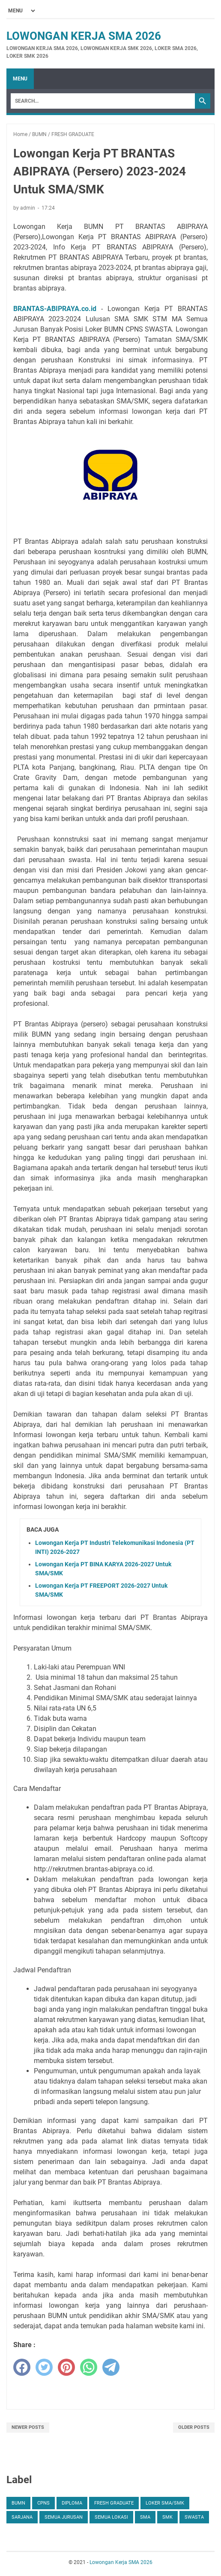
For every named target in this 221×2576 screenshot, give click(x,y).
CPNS (43, 2503)
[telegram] (110, 2367)
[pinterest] (66, 2367)
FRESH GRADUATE (114, 2503)
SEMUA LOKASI (111, 2517)
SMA (145, 2517)
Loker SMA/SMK (165, 2503)
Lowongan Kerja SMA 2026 (83, 36)
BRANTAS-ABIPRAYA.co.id (54, 309)
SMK (167, 2517)
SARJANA (22, 2517)
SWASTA (194, 2517)
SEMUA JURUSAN (64, 2517)
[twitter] (44, 2367)
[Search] (103, 101)
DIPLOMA (72, 2503)
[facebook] (21, 2367)
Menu (20, 79)
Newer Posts (28, 2427)
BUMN (18, 2503)
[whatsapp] (88, 2367)
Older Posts (193, 2427)
